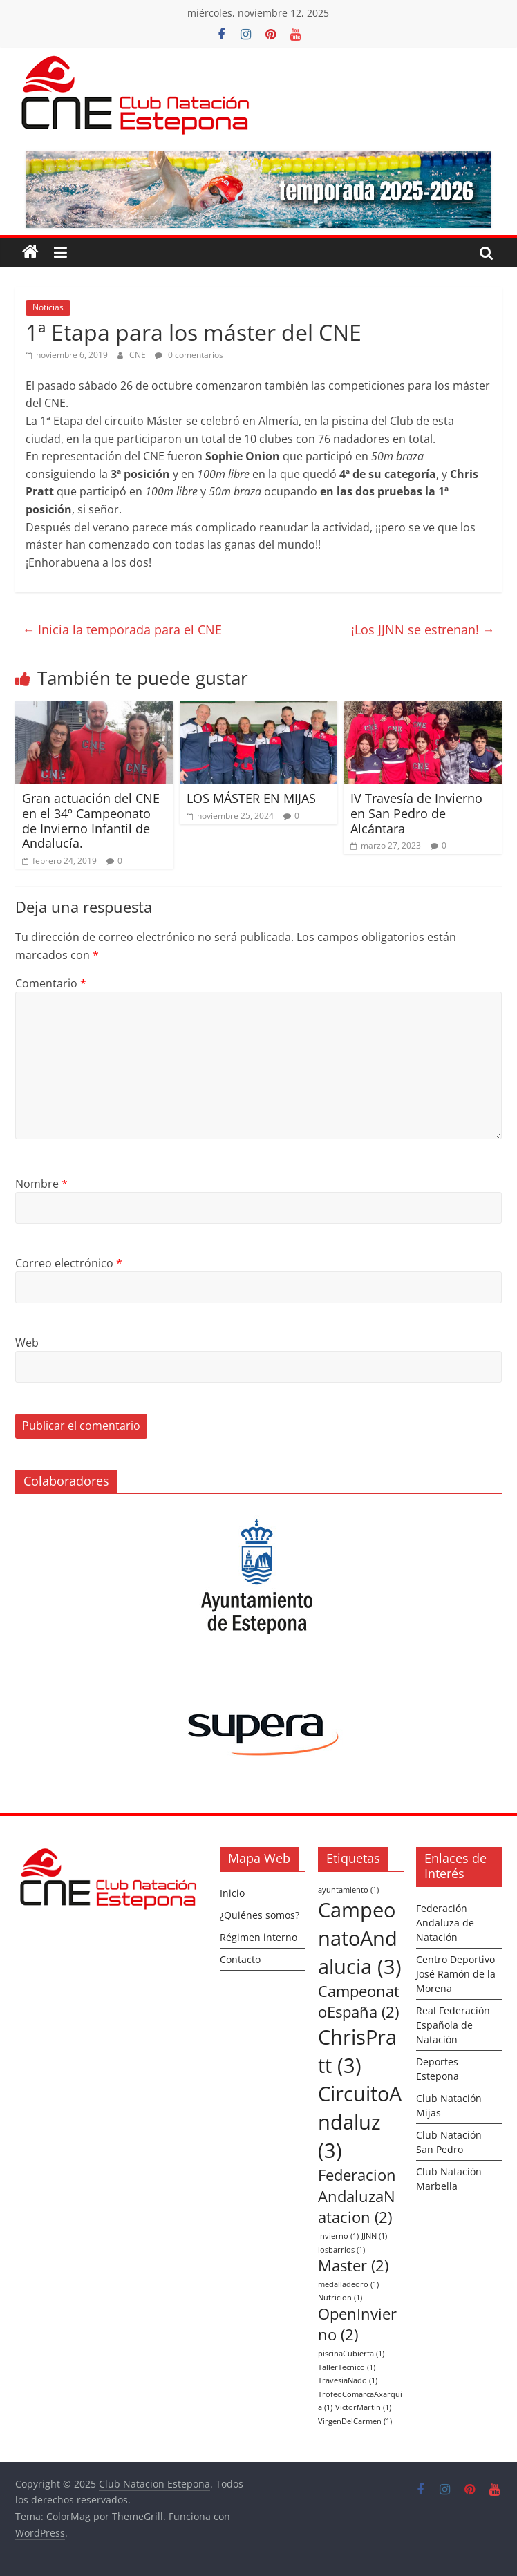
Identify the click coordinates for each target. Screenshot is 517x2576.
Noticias (48, 307)
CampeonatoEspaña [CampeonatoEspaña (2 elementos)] (359, 2002)
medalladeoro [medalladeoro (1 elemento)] (348, 2284)
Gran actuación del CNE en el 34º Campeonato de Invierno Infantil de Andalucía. (91, 820)
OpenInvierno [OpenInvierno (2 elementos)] (357, 2324)
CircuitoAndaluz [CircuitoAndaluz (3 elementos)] (360, 2122)
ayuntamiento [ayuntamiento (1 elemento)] (348, 1890)
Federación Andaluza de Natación (445, 1923)
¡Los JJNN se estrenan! (423, 629)
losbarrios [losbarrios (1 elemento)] (341, 2250)
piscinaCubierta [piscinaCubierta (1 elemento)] (351, 2353)
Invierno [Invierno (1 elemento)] (338, 2236)
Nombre (41, 1183)
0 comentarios (189, 355)
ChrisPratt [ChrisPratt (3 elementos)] (357, 2051)
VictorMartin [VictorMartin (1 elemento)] (363, 2407)
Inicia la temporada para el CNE (122, 629)
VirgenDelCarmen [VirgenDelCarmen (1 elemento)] (355, 2421)
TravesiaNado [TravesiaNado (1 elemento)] (347, 2380)
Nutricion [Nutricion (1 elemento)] (340, 2297)
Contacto (240, 1959)
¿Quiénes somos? (259, 1915)
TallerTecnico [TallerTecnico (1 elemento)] (346, 2367)
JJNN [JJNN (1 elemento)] (374, 2236)
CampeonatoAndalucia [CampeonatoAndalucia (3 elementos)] (360, 1938)
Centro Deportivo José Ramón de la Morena (456, 1974)
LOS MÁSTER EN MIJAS (251, 798)
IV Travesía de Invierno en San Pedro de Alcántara (416, 813)
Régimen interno (258, 1937)
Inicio (232, 1893)
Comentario (50, 983)
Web (27, 1342)
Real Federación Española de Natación (453, 2025)
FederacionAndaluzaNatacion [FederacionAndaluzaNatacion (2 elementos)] (357, 2196)
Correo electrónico (68, 1263)
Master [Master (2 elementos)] (353, 2265)
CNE (138, 355)
